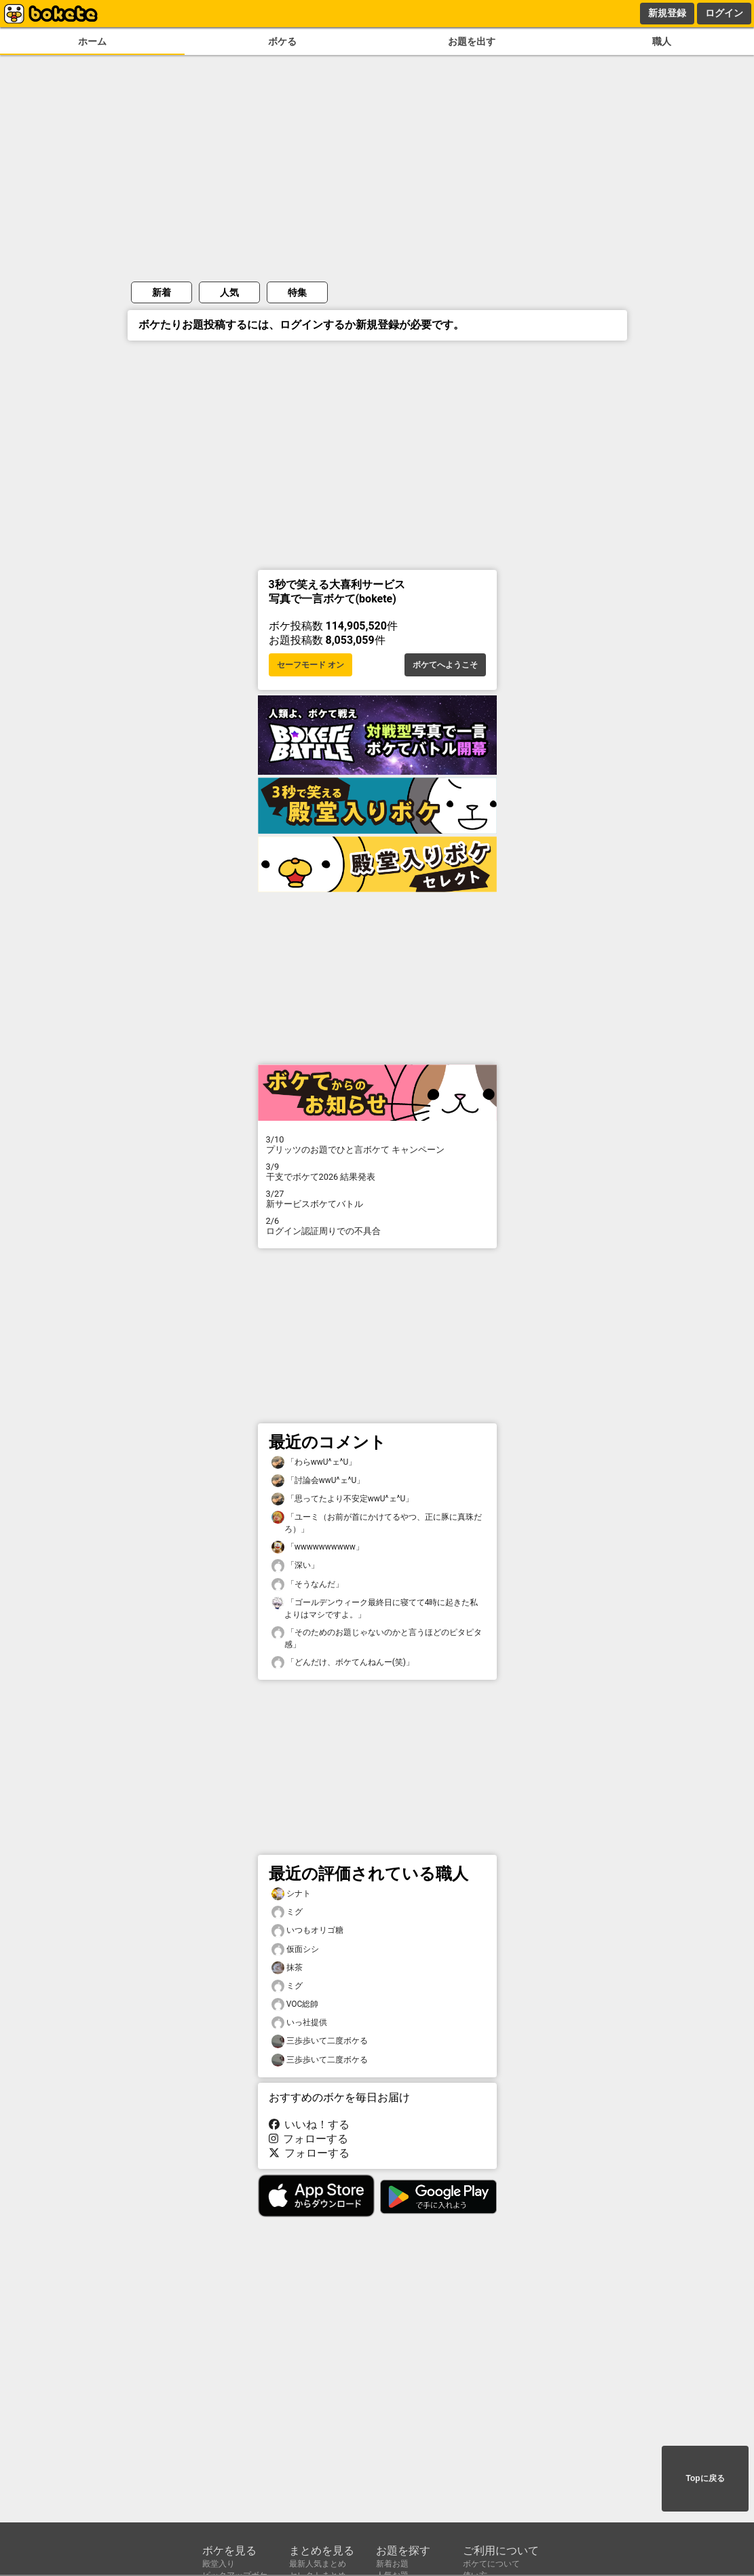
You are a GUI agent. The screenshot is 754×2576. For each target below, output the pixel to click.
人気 (229, 292)
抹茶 (287, 1967)
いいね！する (309, 2124)
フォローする (309, 2138)
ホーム (92, 41)
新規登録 (667, 12)
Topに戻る (704, 2478)
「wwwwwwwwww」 (317, 1547)
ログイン (724, 12)
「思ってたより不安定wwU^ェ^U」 (342, 1499)
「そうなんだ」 (307, 1584)
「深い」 (295, 1565)
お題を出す (471, 41)
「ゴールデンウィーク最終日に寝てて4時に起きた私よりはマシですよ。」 (374, 1607)
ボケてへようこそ (445, 665)
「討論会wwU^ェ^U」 (318, 1480)
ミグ (287, 1912)
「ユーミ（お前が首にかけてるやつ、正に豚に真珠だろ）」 (376, 1522)
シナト (291, 1893)
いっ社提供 (299, 2022)
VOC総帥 (295, 2004)
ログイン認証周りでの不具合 (377, 1226)
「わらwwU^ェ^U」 (314, 1462)
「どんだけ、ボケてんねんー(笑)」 (342, 1662)
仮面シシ (295, 1949)
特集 (297, 292)
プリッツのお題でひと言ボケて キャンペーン (377, 1144)
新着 (161, 292)
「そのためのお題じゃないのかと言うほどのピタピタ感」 (376, 1637)
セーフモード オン (310, 665)
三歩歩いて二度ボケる (319, 2041)
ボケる (282, 41)
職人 (661, 41)
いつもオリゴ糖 (307, 1930)
